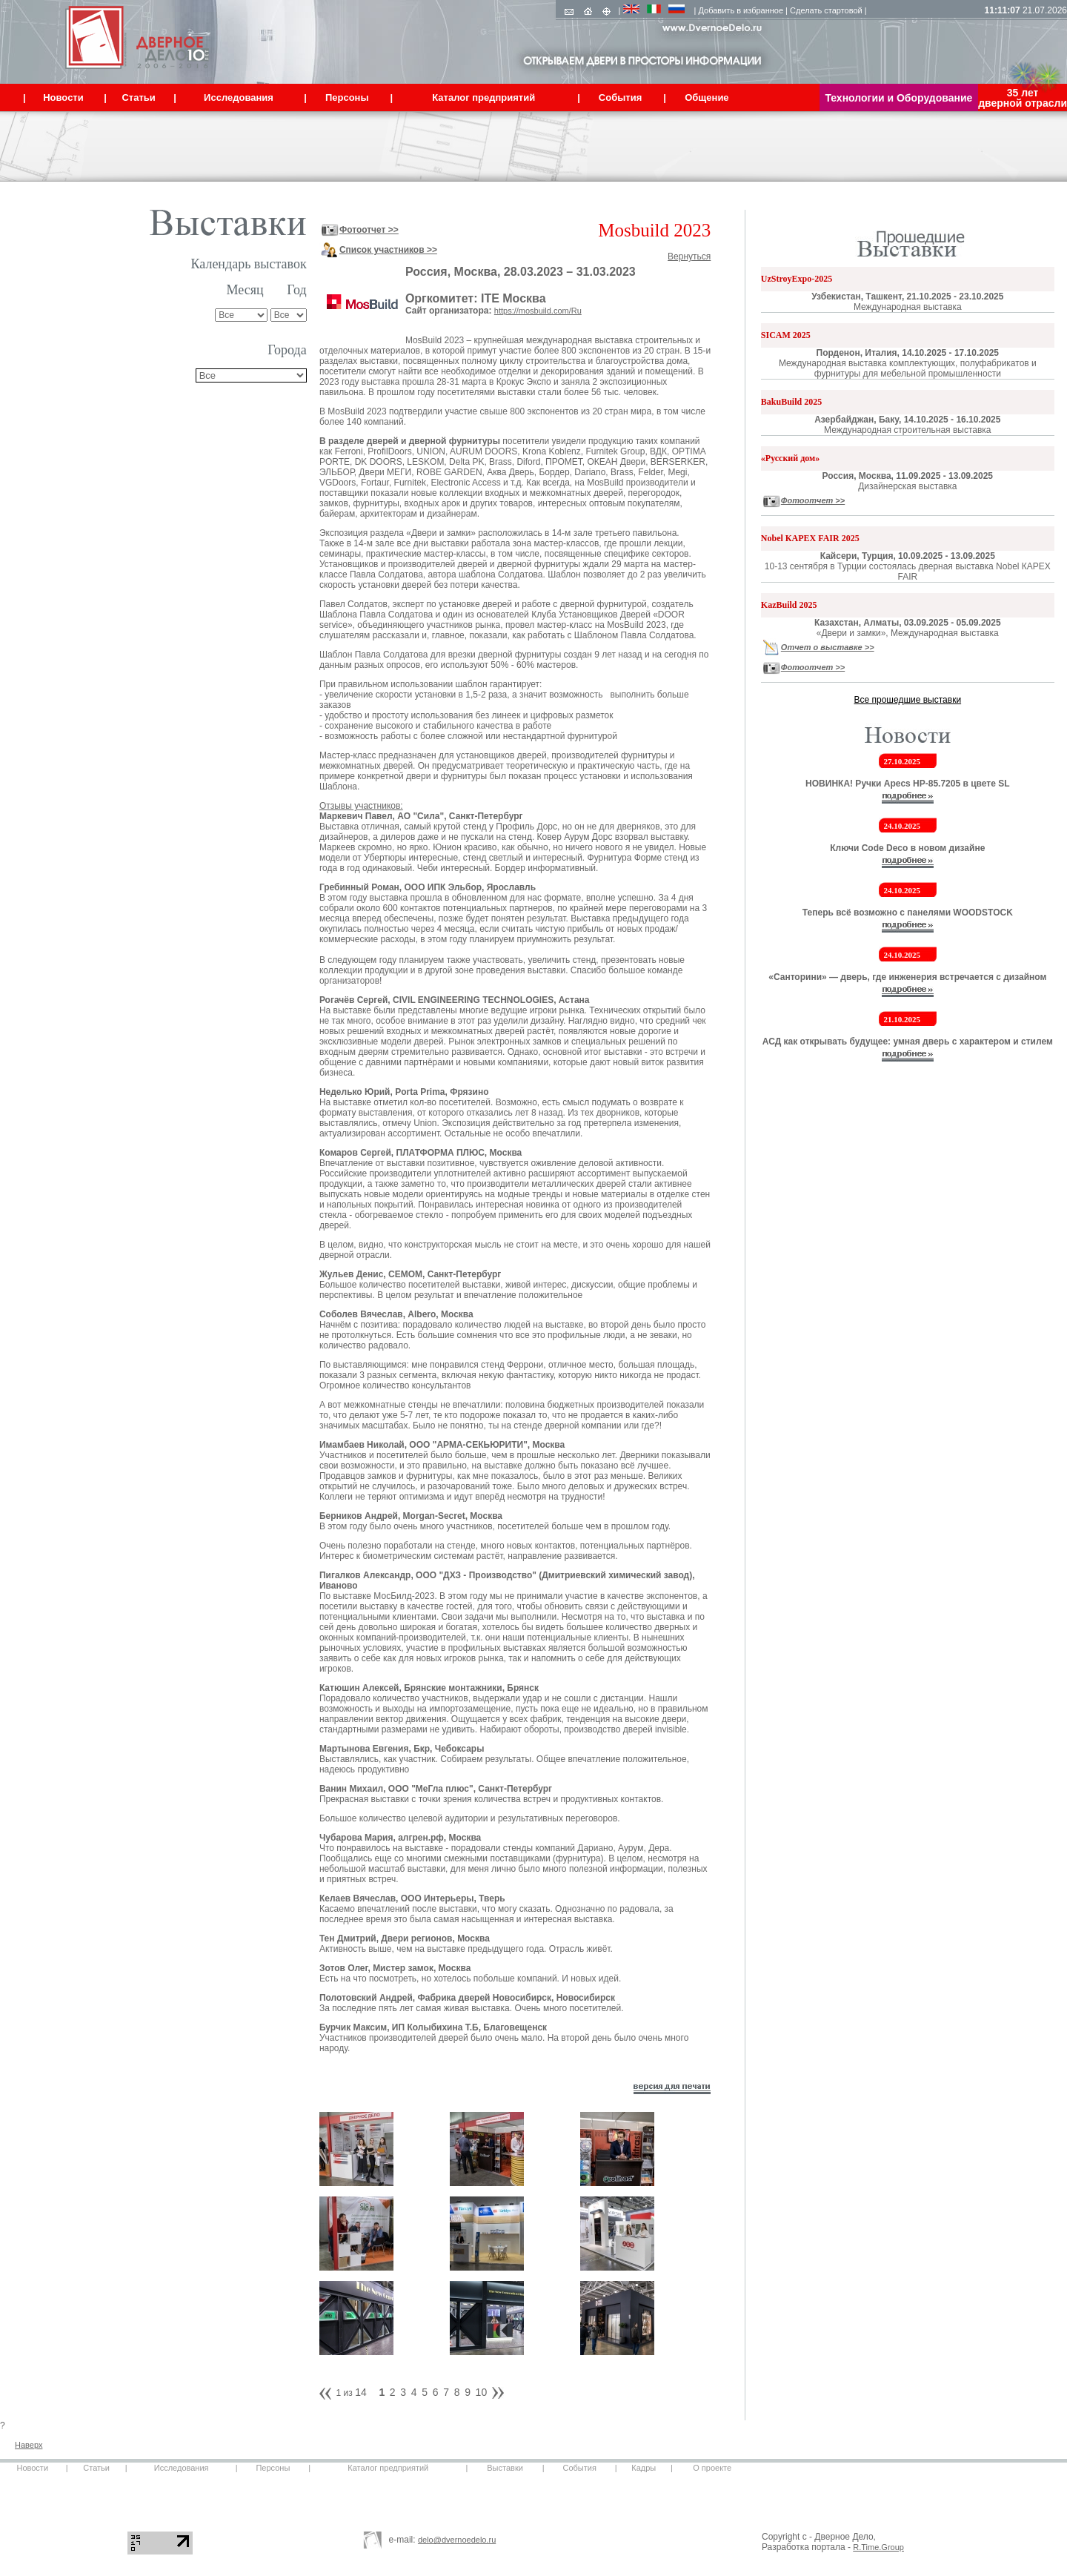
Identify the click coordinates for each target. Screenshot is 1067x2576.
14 (361, 2392)
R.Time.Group (878, 2547)
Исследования (181, 2467)
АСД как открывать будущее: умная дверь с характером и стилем (907, 1041)
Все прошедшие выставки (908, 700)
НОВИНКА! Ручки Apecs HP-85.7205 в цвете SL (907, 783)
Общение (706, 97)
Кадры (643, 2467)
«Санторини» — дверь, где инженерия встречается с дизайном (907, 977)
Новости (32, 2467)
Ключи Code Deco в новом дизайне (907, 848)
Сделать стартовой (826, 10)
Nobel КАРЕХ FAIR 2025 (810, 538)
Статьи (96, 2467)
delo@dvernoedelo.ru (457, 2539)
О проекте (712, 2467)
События (579, 2467)
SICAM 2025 (786, 335)
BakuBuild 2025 (791, 402)
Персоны (273, 2467)
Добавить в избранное (741, 10)
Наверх (28, 2444)
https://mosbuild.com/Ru (538, 310)
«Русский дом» (790, 458)
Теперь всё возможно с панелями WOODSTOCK (907, 912)
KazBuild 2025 (789, 605)
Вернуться (689, 256)
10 (482, 2392)
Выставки (505, 2467)
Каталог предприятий (388, 2467)
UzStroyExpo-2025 (796, 279)
